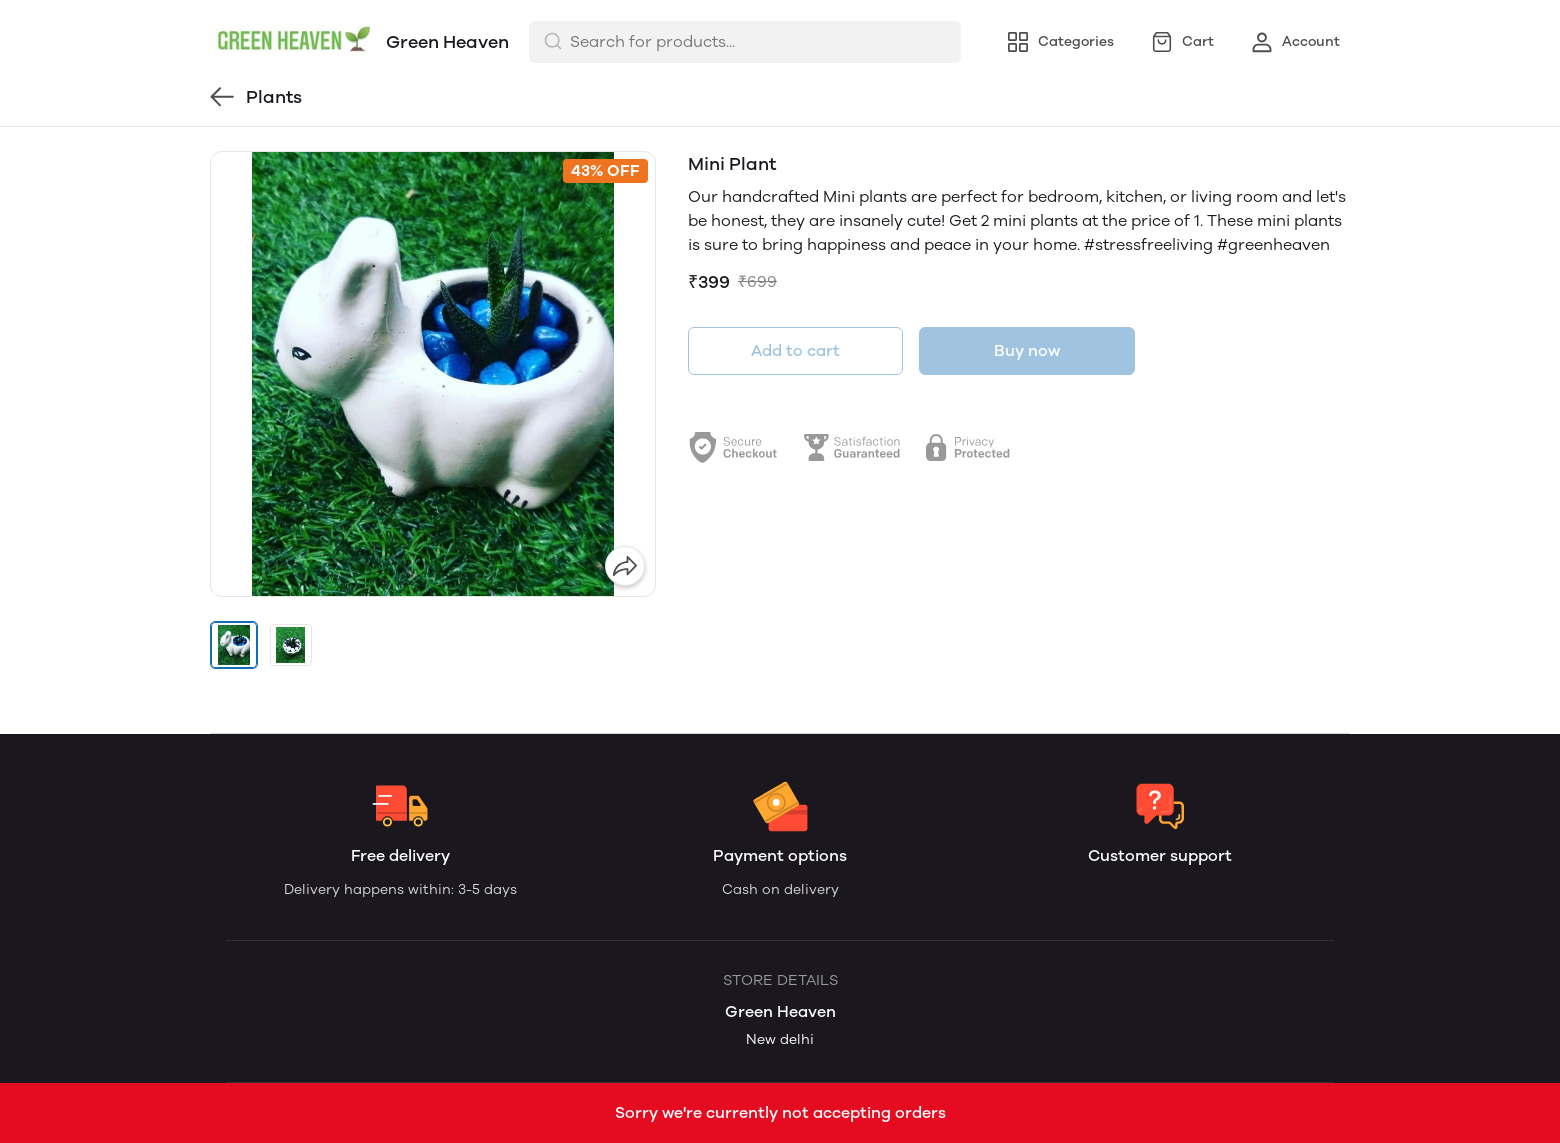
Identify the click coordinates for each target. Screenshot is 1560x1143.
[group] (433, 374)
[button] (234, 645)
